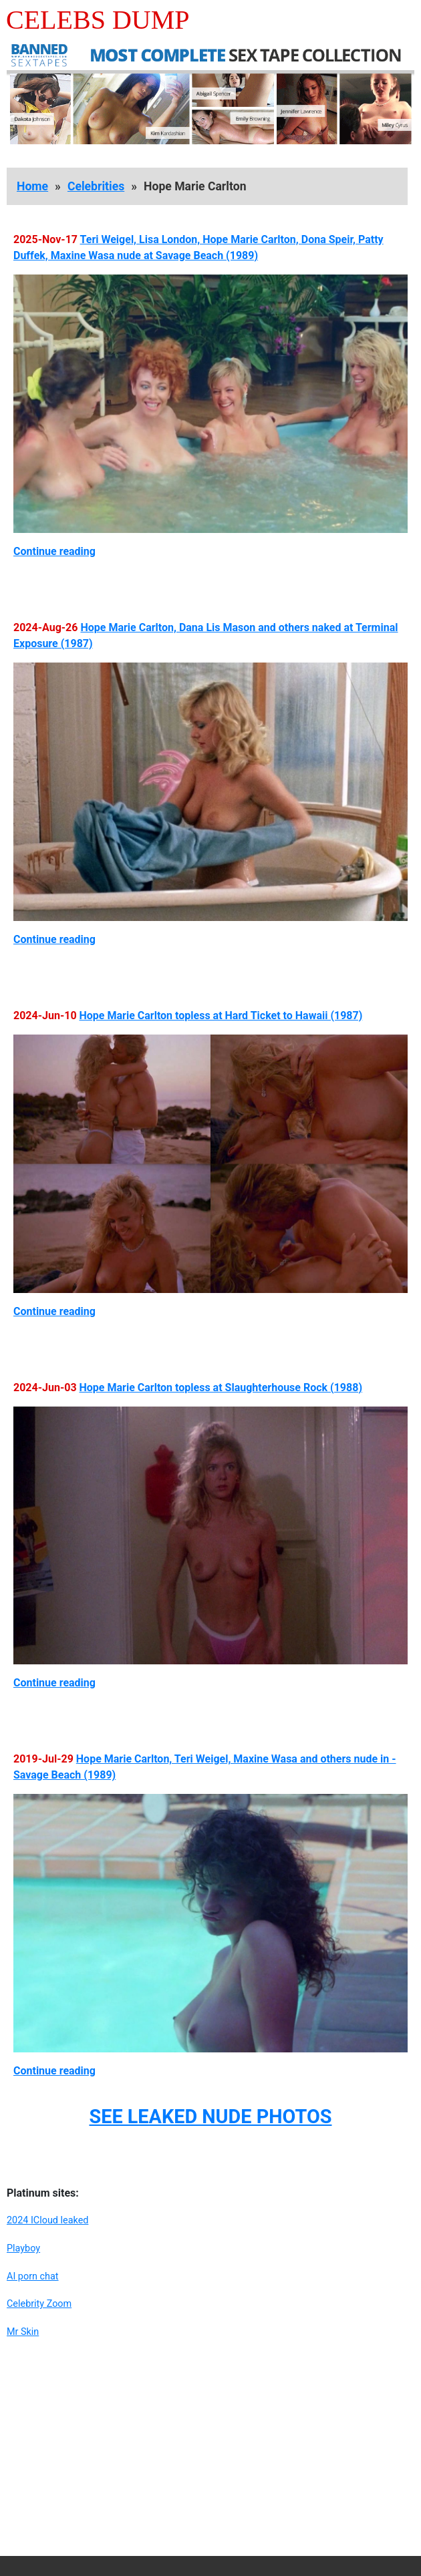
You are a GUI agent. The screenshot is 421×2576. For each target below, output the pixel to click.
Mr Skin (23, 2332)
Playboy (23, 2248)
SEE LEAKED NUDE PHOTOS (210, 2116)
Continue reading (54, 551)
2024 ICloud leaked (47, 2220)
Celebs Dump (98, 20)
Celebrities (95, 186)
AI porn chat (33, 2276)
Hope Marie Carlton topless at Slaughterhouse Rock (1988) (221, 1387)
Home (32, 186)
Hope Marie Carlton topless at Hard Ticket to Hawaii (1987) (221, 1015)
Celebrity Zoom (39, 2304)
